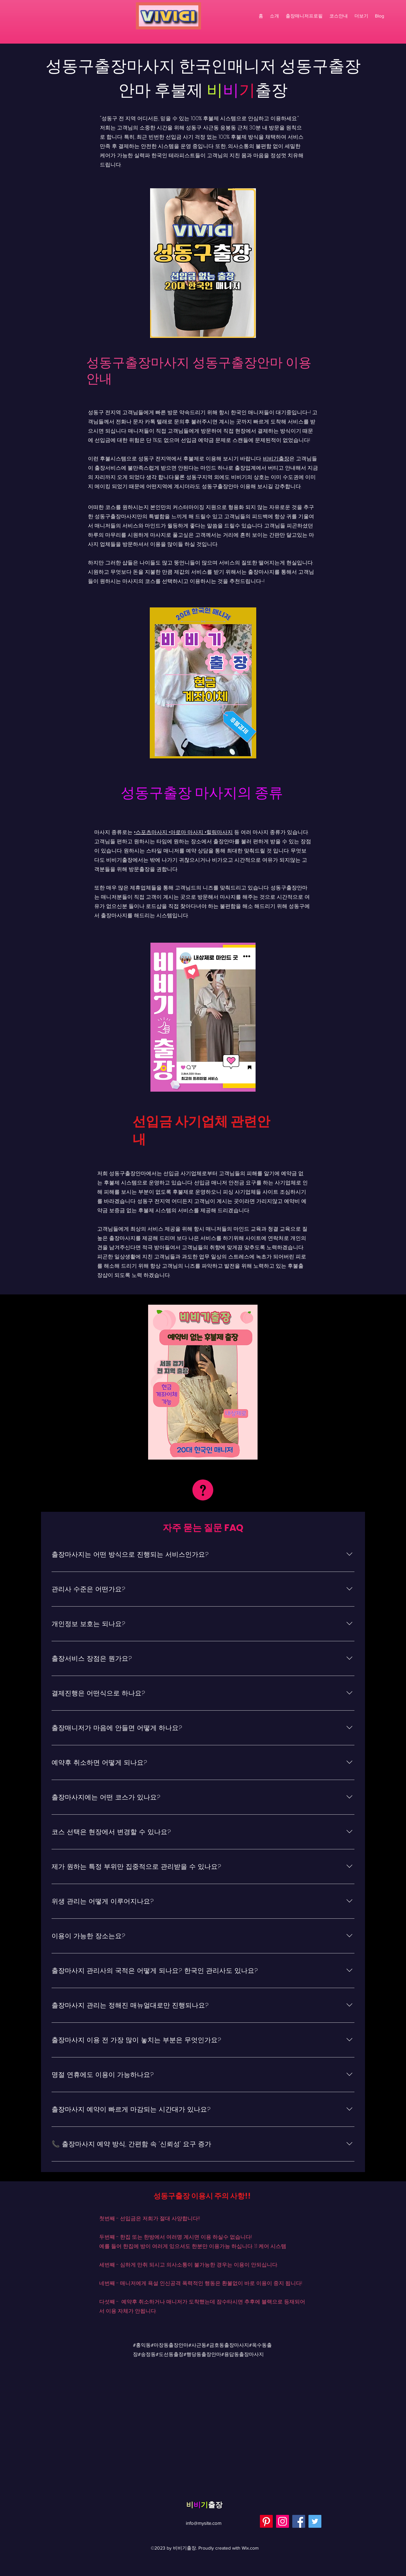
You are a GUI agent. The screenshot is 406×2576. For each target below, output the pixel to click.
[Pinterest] (266, 2521)
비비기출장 (276, 458)
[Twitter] (314, 2521)
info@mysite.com (204, 2523)
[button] (361, 16)
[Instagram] (282, 2521)
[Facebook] (298, 2521)
